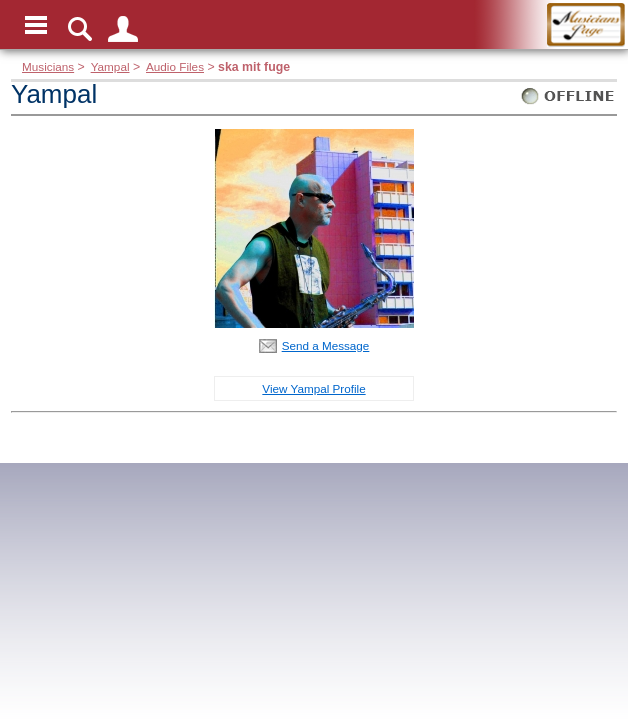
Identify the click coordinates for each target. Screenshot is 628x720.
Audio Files (175, 66)
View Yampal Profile (313, 388)
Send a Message (326, 345)
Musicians (48, 66)
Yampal (110, 66)
